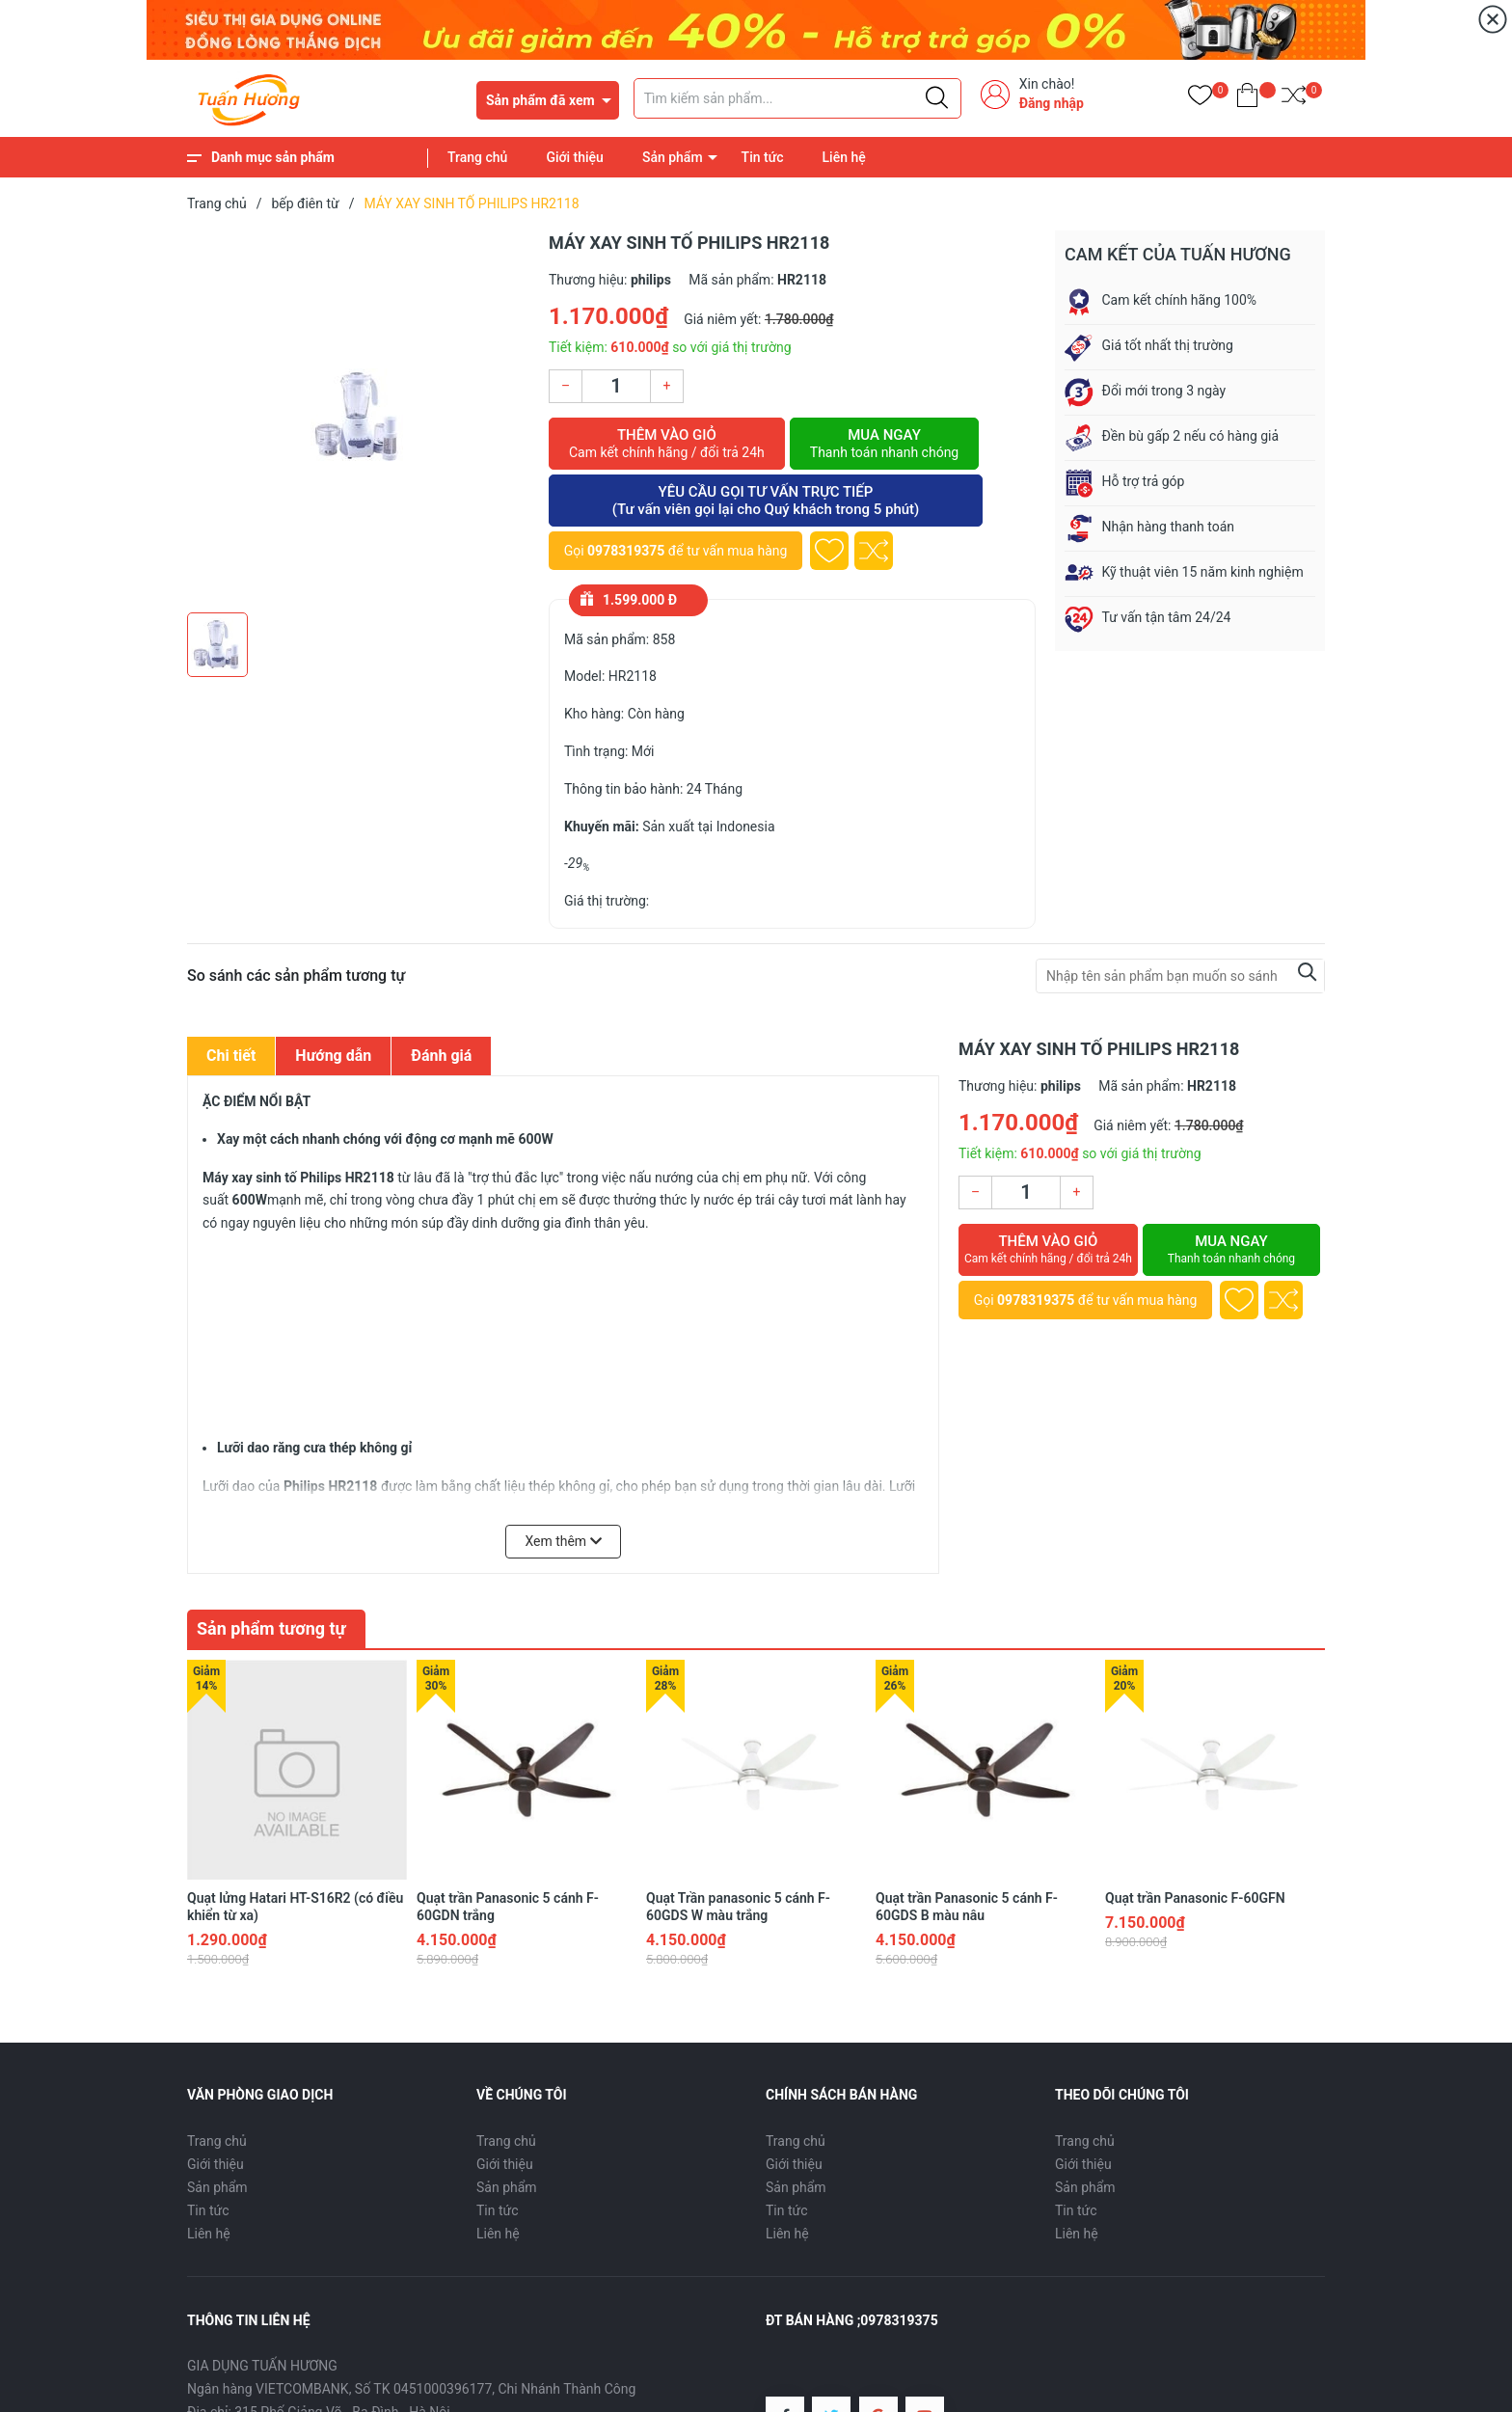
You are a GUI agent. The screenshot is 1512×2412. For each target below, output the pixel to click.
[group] (358, 416)
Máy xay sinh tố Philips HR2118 (298, 1177)
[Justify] (937, 98)
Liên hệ (844, 157)
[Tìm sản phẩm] (797, 98)
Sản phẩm (672, 157)
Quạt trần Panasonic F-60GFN (1195, 1866)
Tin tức (763, 157)
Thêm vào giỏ (667, 443)
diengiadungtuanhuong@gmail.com (488, 2403)
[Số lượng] (616, 386)
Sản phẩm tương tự (271, 1628)
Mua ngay (884, 443)
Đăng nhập (1051, 103)
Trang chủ (477, 157)
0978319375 (625, 550)
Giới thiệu (575, 157)
